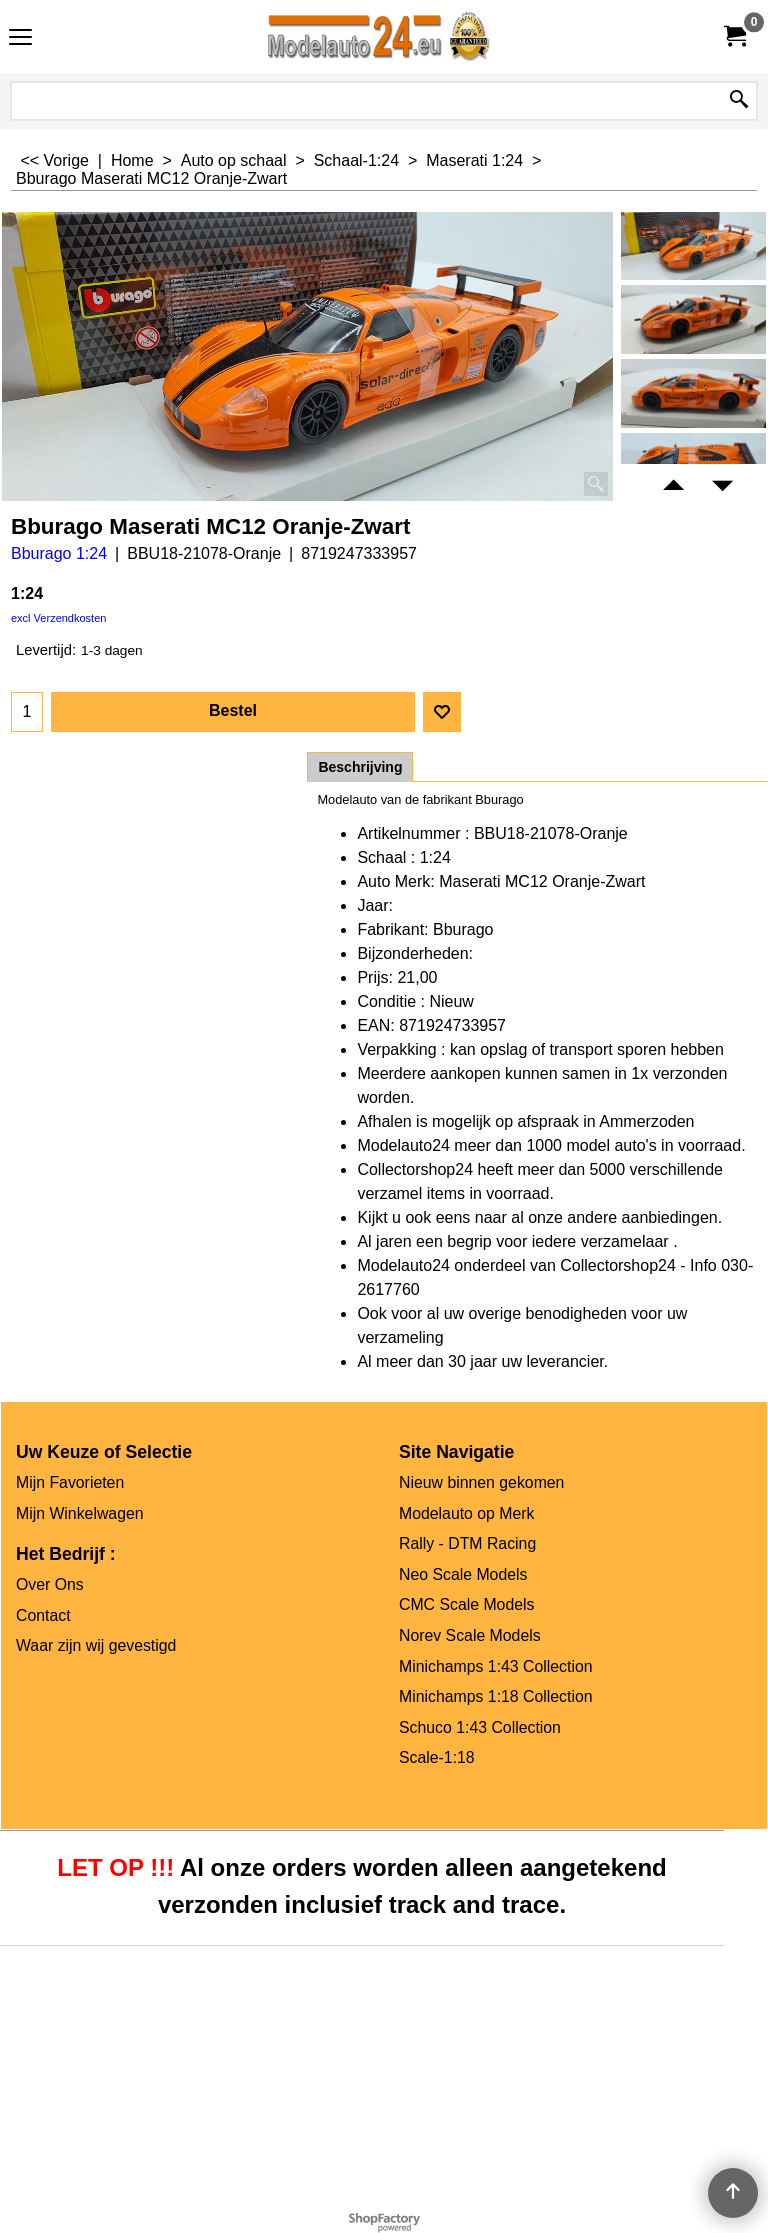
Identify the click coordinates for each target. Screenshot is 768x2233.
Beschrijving (360, 767)
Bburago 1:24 (59, 553)
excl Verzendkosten (58, 618)
